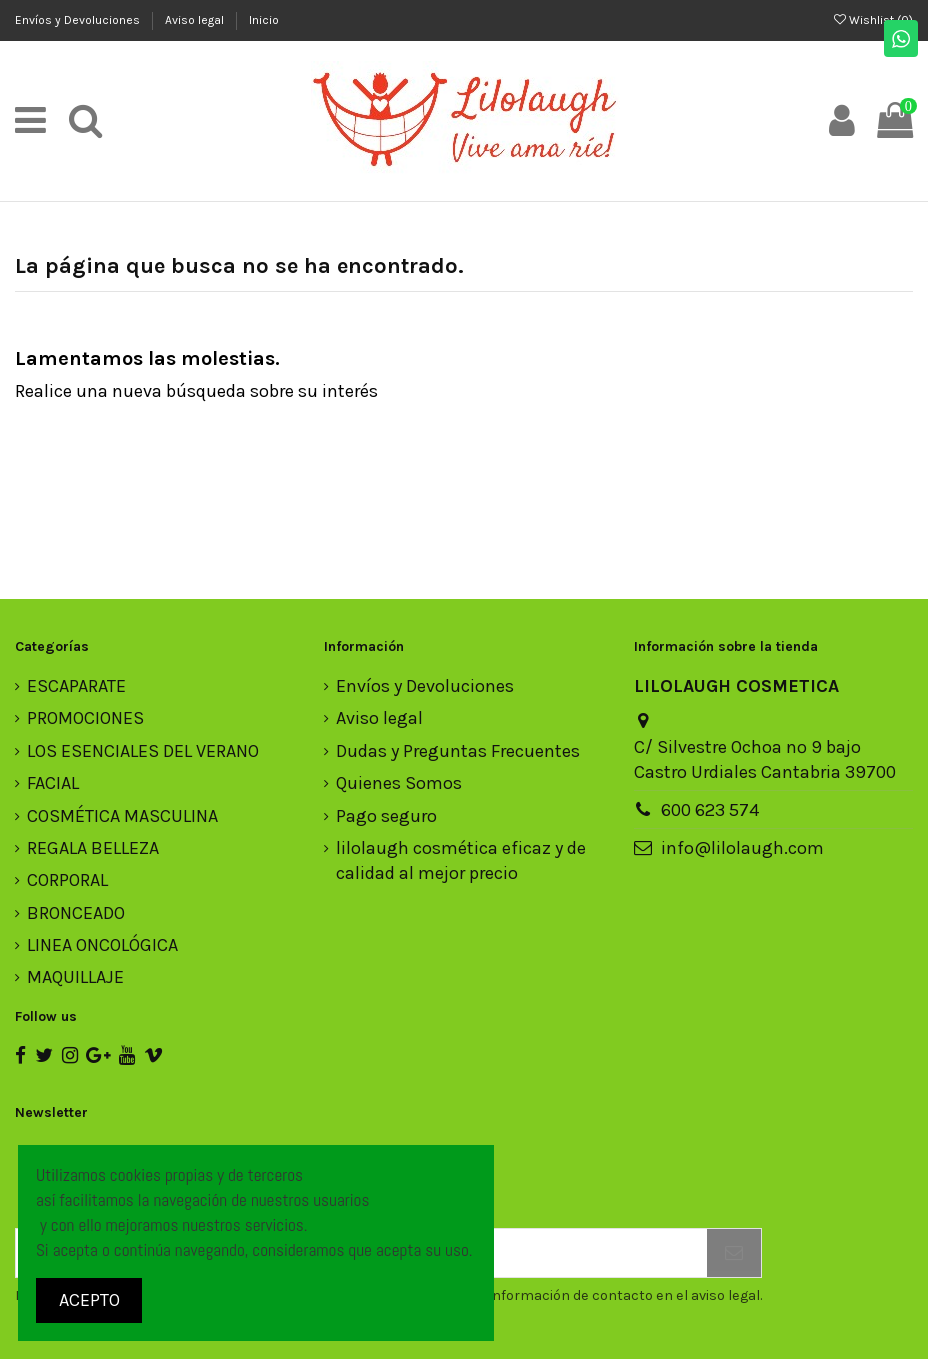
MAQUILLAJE (75, 977)
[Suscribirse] (734, 1253)
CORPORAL (67, 880)
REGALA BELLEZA (93, 848)
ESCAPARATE (76, 686)
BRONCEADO (76, 913)
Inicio (264, 20)
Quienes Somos (399, 783)
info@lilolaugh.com (742, 848)
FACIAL (53, 783)
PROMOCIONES (85, 718)
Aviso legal (196, 20)
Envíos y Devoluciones (79, 20)
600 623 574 (710, 810)
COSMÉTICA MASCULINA (122, 816)
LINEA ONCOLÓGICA (102, 945)
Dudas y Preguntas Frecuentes (458, 751)
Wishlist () (873, 20)
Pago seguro (386, 816)
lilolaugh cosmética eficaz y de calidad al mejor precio (461, 860)
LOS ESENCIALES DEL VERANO (143, 751)
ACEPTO (89, 1300)
